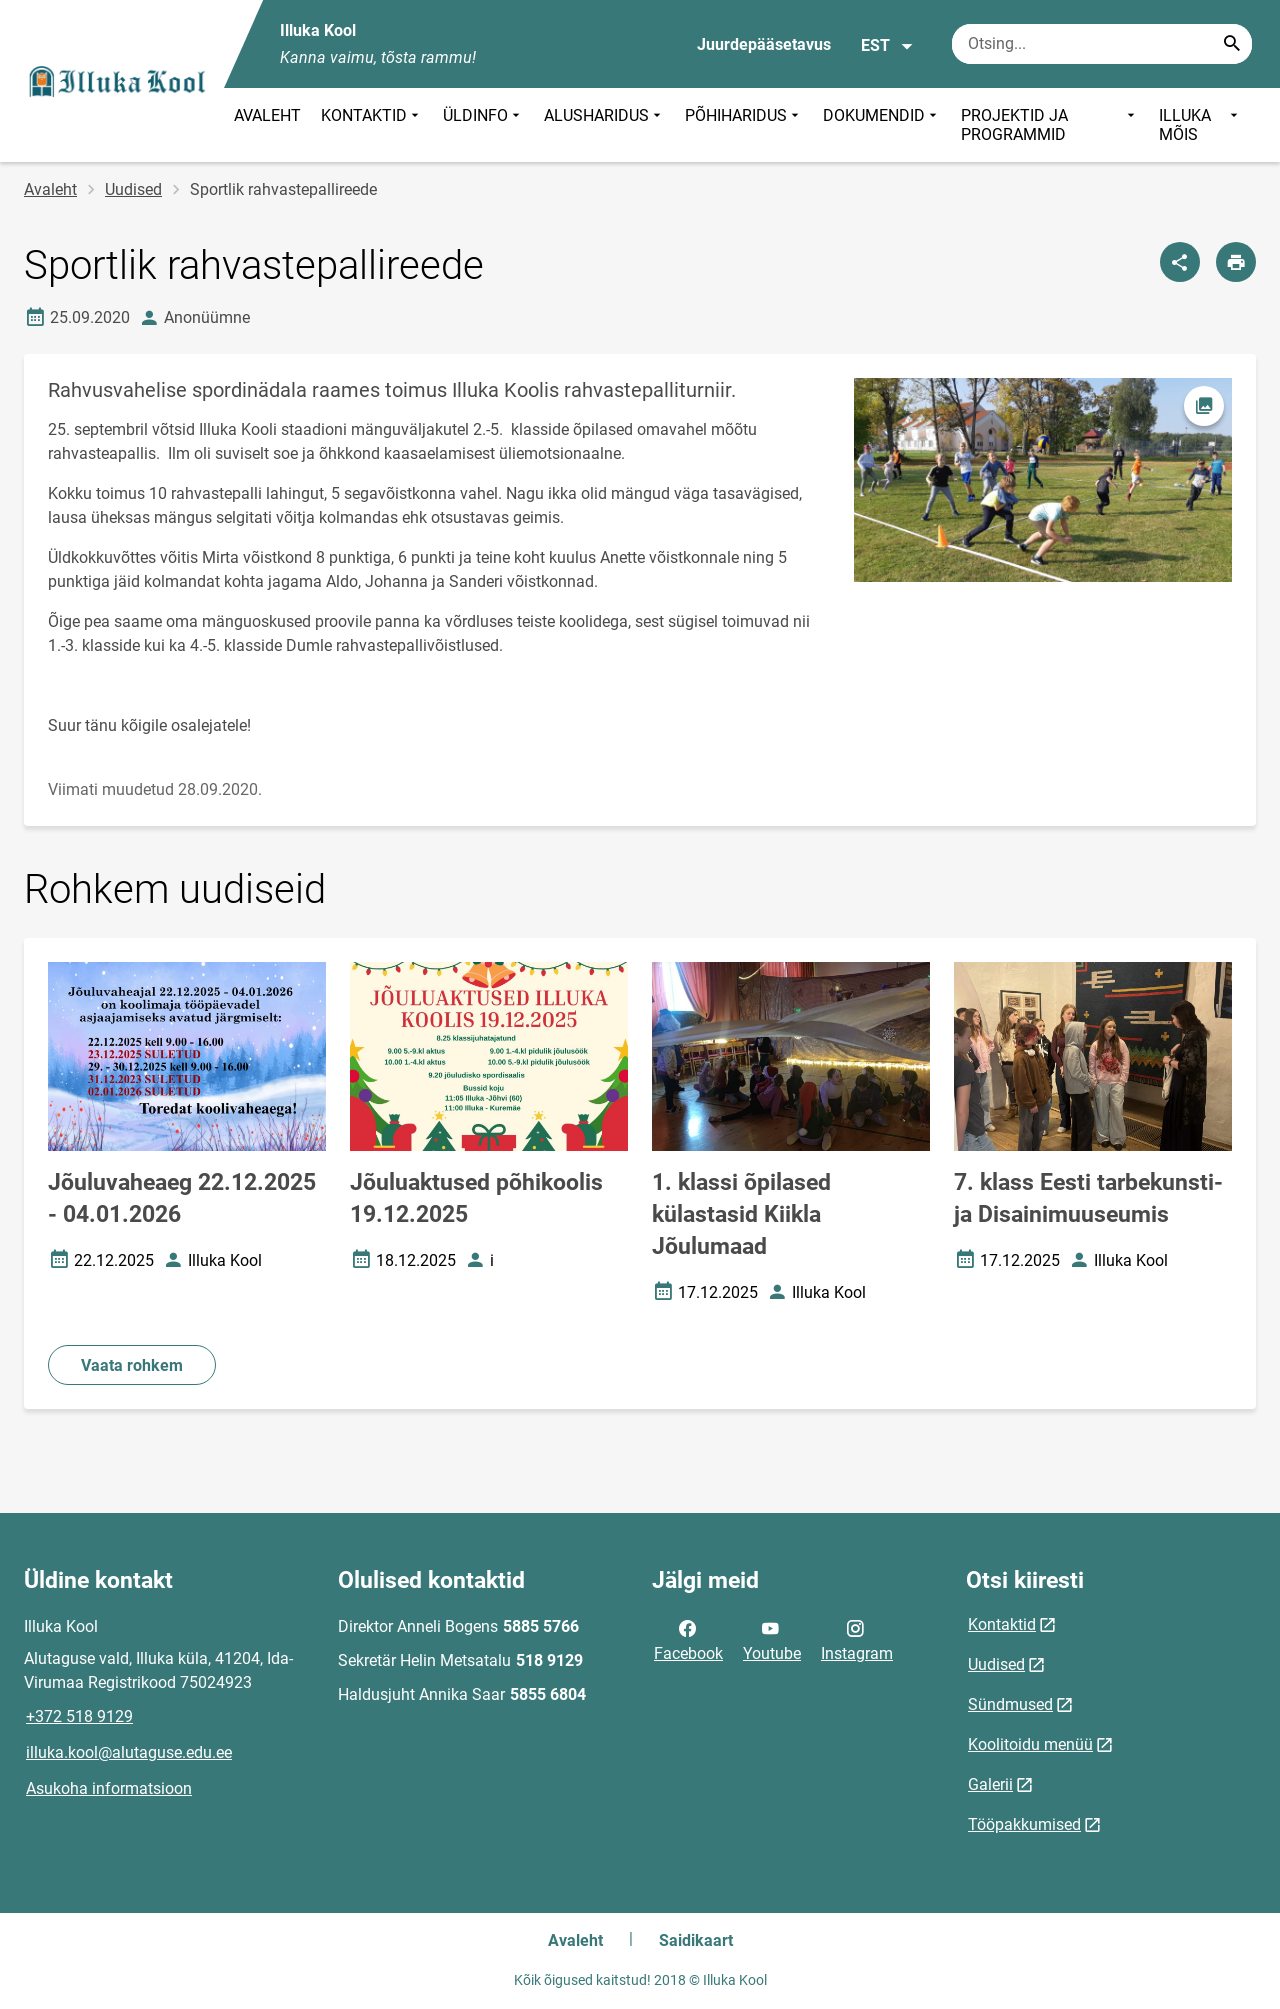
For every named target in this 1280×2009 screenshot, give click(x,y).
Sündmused (1010, 1704)
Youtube (772, 1639)
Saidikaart (696, 1940)
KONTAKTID (372, 125)
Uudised (133, 189)
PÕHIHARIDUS (744, 125)
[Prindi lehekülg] (1236, 262)
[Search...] (1232, 44)
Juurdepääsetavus (764, 44)
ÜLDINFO (483, 125)
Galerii (990, 1784)
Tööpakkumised (1024, 1824)
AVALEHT (267, 115)
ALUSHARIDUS (604, 125)
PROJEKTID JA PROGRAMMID (1050, 125)
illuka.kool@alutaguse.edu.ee (129, 1752)
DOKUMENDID (882, 125)
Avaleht (50, 189)
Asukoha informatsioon (109, 1788)
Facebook (688, 1639)
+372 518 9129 (79, 1716)
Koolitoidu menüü (1030, 1744)
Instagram (857, 1639)
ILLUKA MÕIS (1200, 125)
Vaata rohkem (132, 1365)
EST (887, 46)
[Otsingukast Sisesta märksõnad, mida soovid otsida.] (1102, 44)
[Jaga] (1180, 262)
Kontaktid (1002, 1624)
